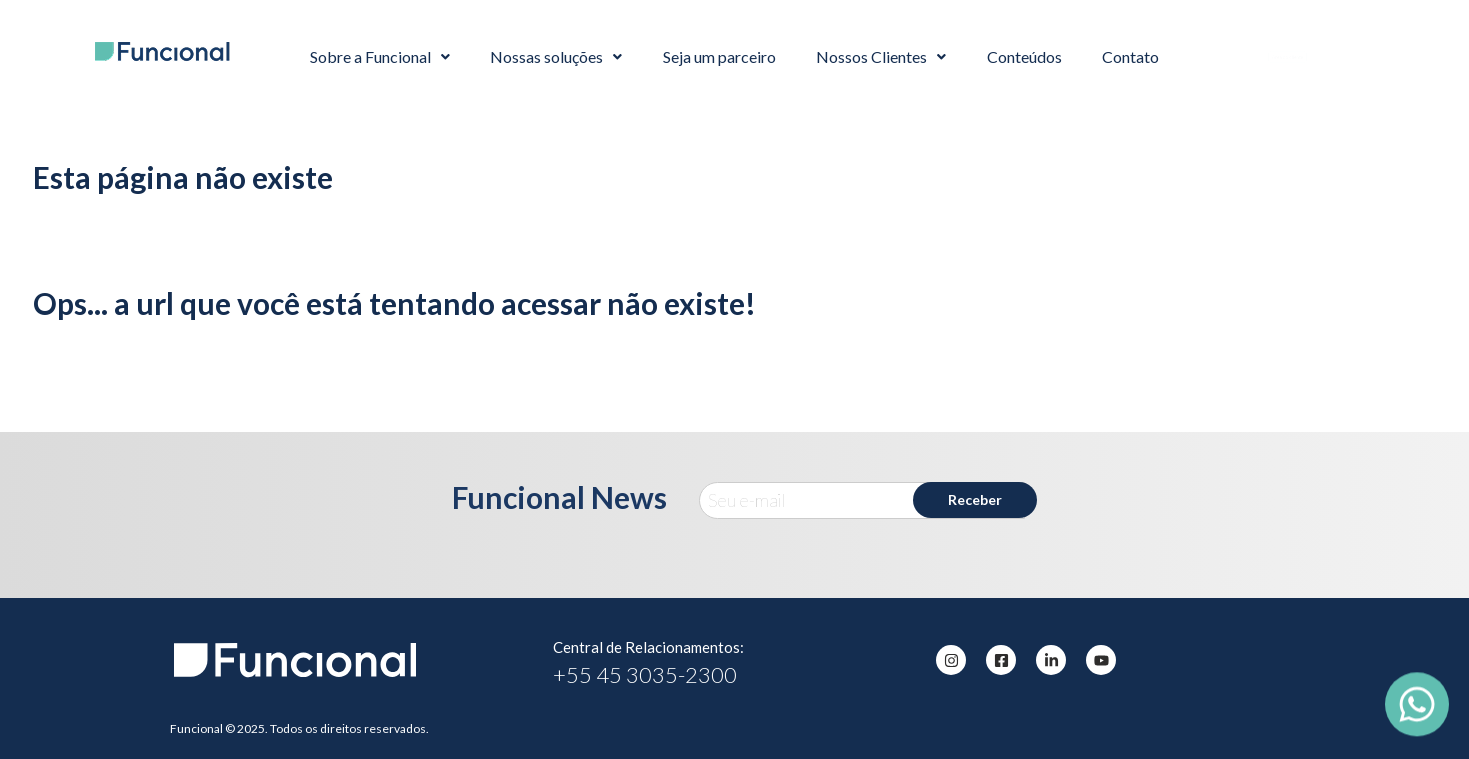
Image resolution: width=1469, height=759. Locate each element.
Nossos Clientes (881, 56)
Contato (1130, 56)
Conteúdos (1024, 56)
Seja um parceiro (719, 56)
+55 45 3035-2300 (645, 674)
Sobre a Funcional (380, 56)
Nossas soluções (556, 56)
